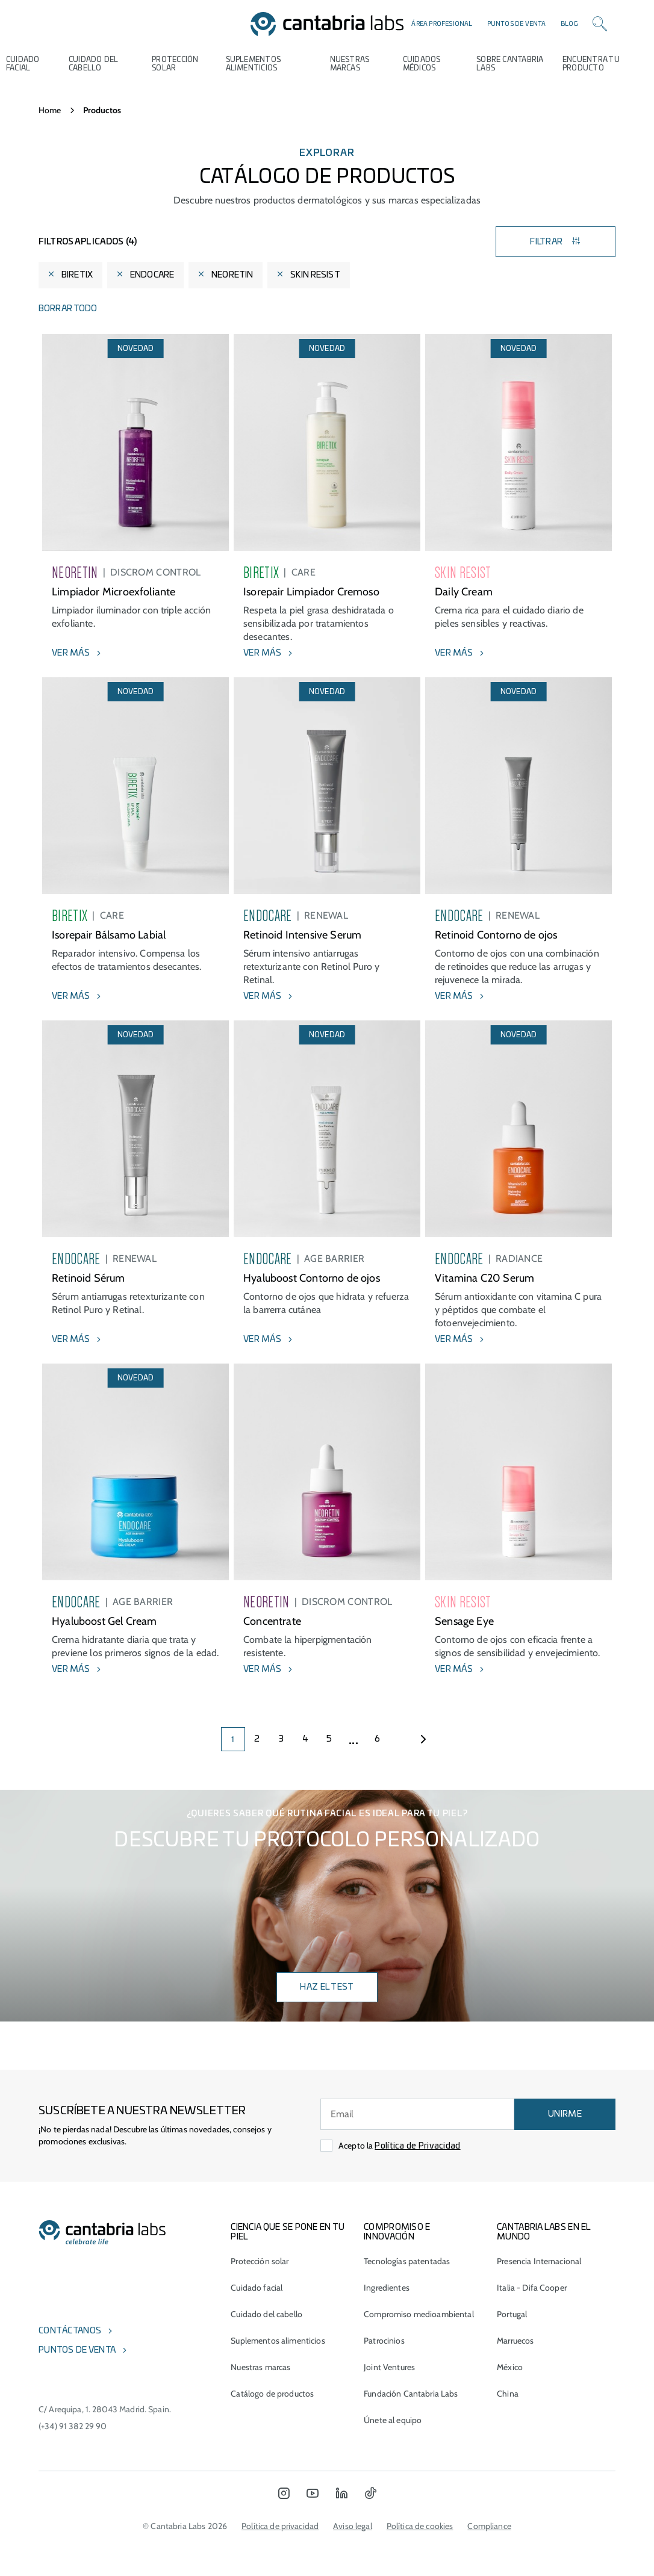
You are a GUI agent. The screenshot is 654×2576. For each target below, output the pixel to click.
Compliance (489, 2526)
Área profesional (441, 24)
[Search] (600, 24)
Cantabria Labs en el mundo (544, 2232)
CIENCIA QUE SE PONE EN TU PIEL (287, 2232)
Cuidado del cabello (93, 64)
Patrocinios (384, 2340)
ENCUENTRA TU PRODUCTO (591, 64)
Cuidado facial (256, 2287)
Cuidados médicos (422, 64)
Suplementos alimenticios (253, 64)
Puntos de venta (516, 24)
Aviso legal (352, 2526)
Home (50, 110)
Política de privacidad (280, 2526)
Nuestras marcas (350, 64)
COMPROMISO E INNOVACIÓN (397, 2232)
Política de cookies (420, 2526)
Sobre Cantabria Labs (509, 64)
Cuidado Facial (23, 64)
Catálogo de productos (272, 2393)
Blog (570, 24)
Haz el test (326, 1987)
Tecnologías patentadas (407, 2261)
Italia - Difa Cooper (532, 2287)
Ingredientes (387, 2287)
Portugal (512, 2314)
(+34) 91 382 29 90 (73, 2426)
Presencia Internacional (539, 2261)
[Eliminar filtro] (51, 275)
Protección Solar (175, 64)
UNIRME (565, 2114)
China (508, 2393)
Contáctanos (70, 2331)
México (510, 2367)
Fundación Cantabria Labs (411, 2393)
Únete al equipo (393, 2420)
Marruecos (515, 2340)
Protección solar (259, 2261)
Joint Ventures (389, 2367)
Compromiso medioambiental (419, 2314)
